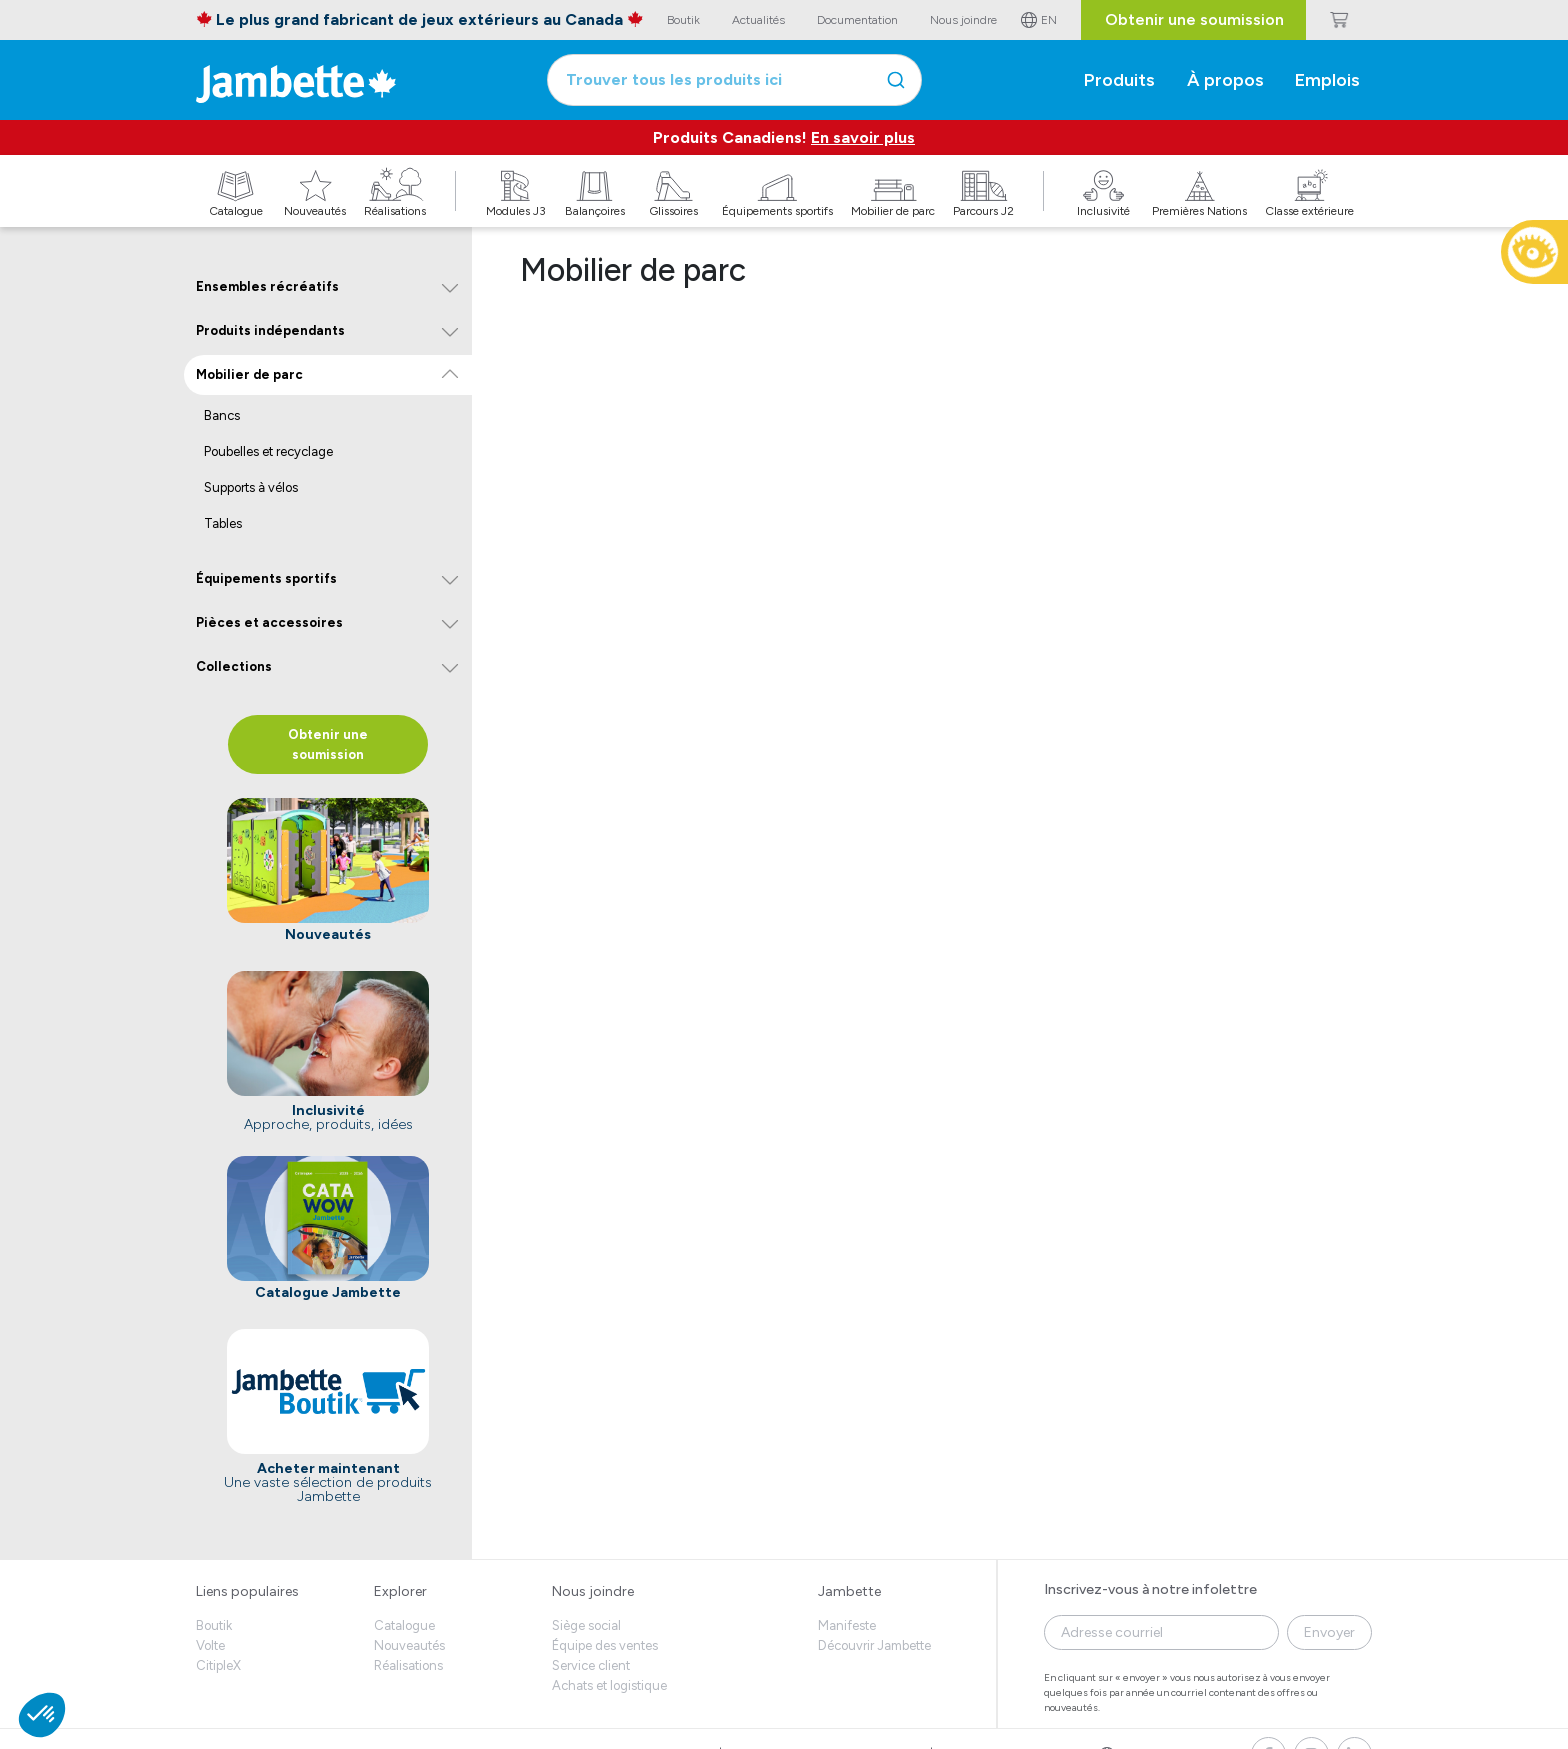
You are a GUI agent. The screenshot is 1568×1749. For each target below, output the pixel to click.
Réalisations (408, 1665)
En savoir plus (863, 137)
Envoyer (1329, 1632)
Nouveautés (409, 1645)
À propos (1225, 80)
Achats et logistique (609, 1685)
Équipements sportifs (266, 578)
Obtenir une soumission (1194, 19)
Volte (210, 1645)
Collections (234, 666)
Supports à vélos (251, 487)
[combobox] (734, 80)
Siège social (586, 1625)
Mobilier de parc (249, 374)
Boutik (214, 1625)
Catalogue (404, 1625)
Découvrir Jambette (874, 1645)
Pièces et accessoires (269, 622)
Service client (591, 1665)
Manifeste (847, 1625)
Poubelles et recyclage (268, 451)
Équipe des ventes (605, 1645)
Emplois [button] (1327, 80)
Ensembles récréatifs (267, 286)
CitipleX (218, 1665)
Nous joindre (593, 1591)
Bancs (222, 415)
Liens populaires (247, 1591)
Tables (223, 523)
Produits (1119, 80)
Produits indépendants (270, 330)
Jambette (849, 1591)
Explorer (400, 1591)
